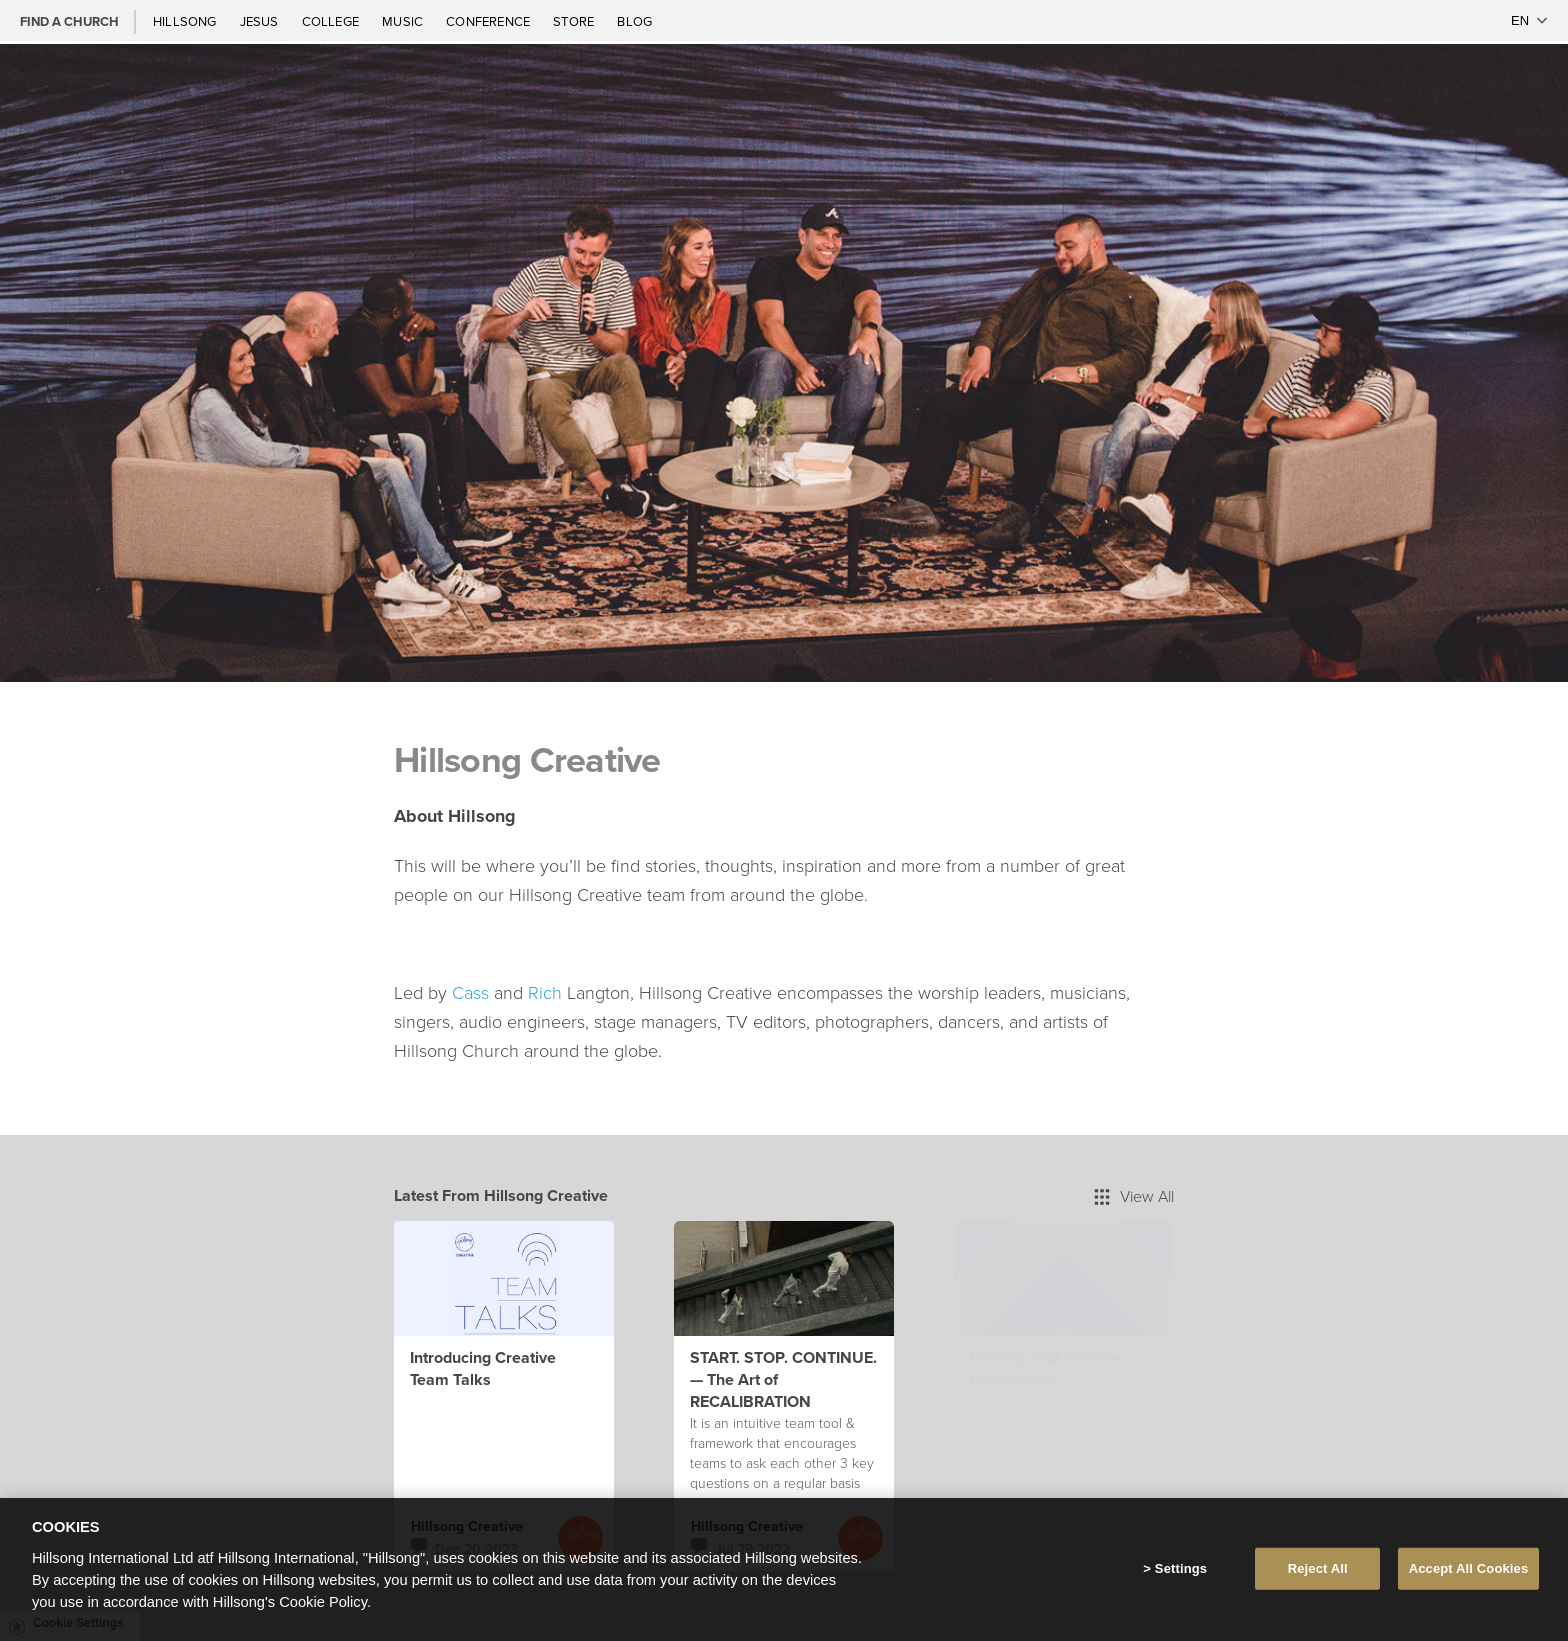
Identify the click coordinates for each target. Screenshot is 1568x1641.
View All (1134, 1196)
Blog (634, 21)
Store (575, 21)
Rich (545, 992)
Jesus (261, 21)
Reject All (1318, 1572)
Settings (1181, 1572)
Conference (489, 21)
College (332, 21)
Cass (470, 992)
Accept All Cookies (1469, 1572)
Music (404, 21)
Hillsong (186, 21)
